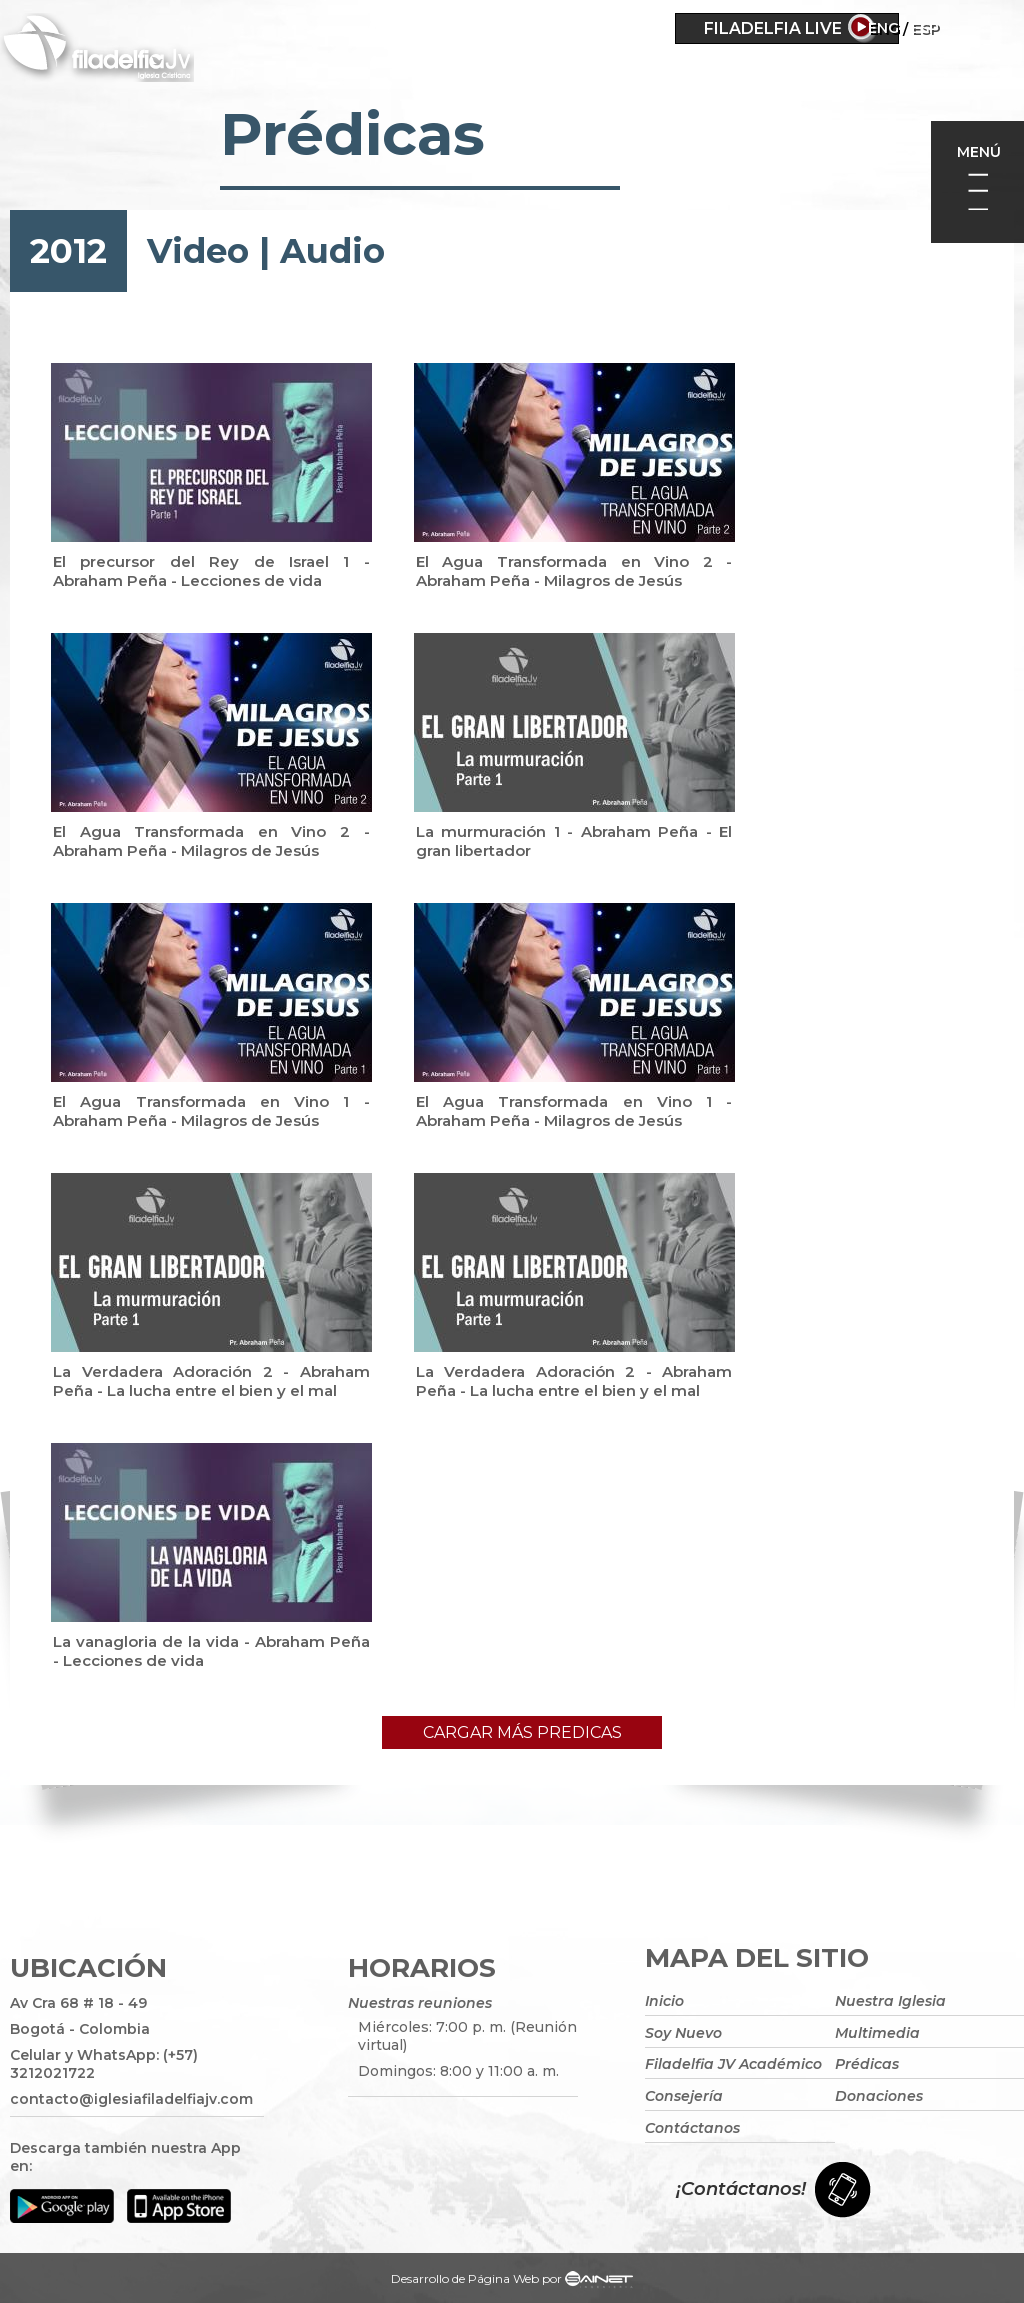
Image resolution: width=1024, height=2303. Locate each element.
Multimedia (877, 2033)
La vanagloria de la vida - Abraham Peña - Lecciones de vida (211, 1651)
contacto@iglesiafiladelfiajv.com (131, 2099)
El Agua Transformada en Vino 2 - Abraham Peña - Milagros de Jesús (574, 571)
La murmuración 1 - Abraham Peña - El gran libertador (574, 841)
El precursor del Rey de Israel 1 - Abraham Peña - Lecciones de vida (211, 571)
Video (198, 251)
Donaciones (879, 2096)
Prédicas (867, 2064)
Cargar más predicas (522, 1732)
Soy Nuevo (683, 2033)
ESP (982, 28)
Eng (940, 28)
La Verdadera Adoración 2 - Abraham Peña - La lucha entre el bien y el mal (211, 1381)
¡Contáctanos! (741, 2189)
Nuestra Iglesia (890, 2001)
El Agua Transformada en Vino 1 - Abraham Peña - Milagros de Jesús (211, 1111)
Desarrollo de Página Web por (512, 2281)
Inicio (664, 2001)
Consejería (684, 2096)
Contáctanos (692, 2128)
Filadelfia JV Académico (733, 2064)
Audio (332, 251)
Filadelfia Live (773, 28)
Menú (979, 152)
